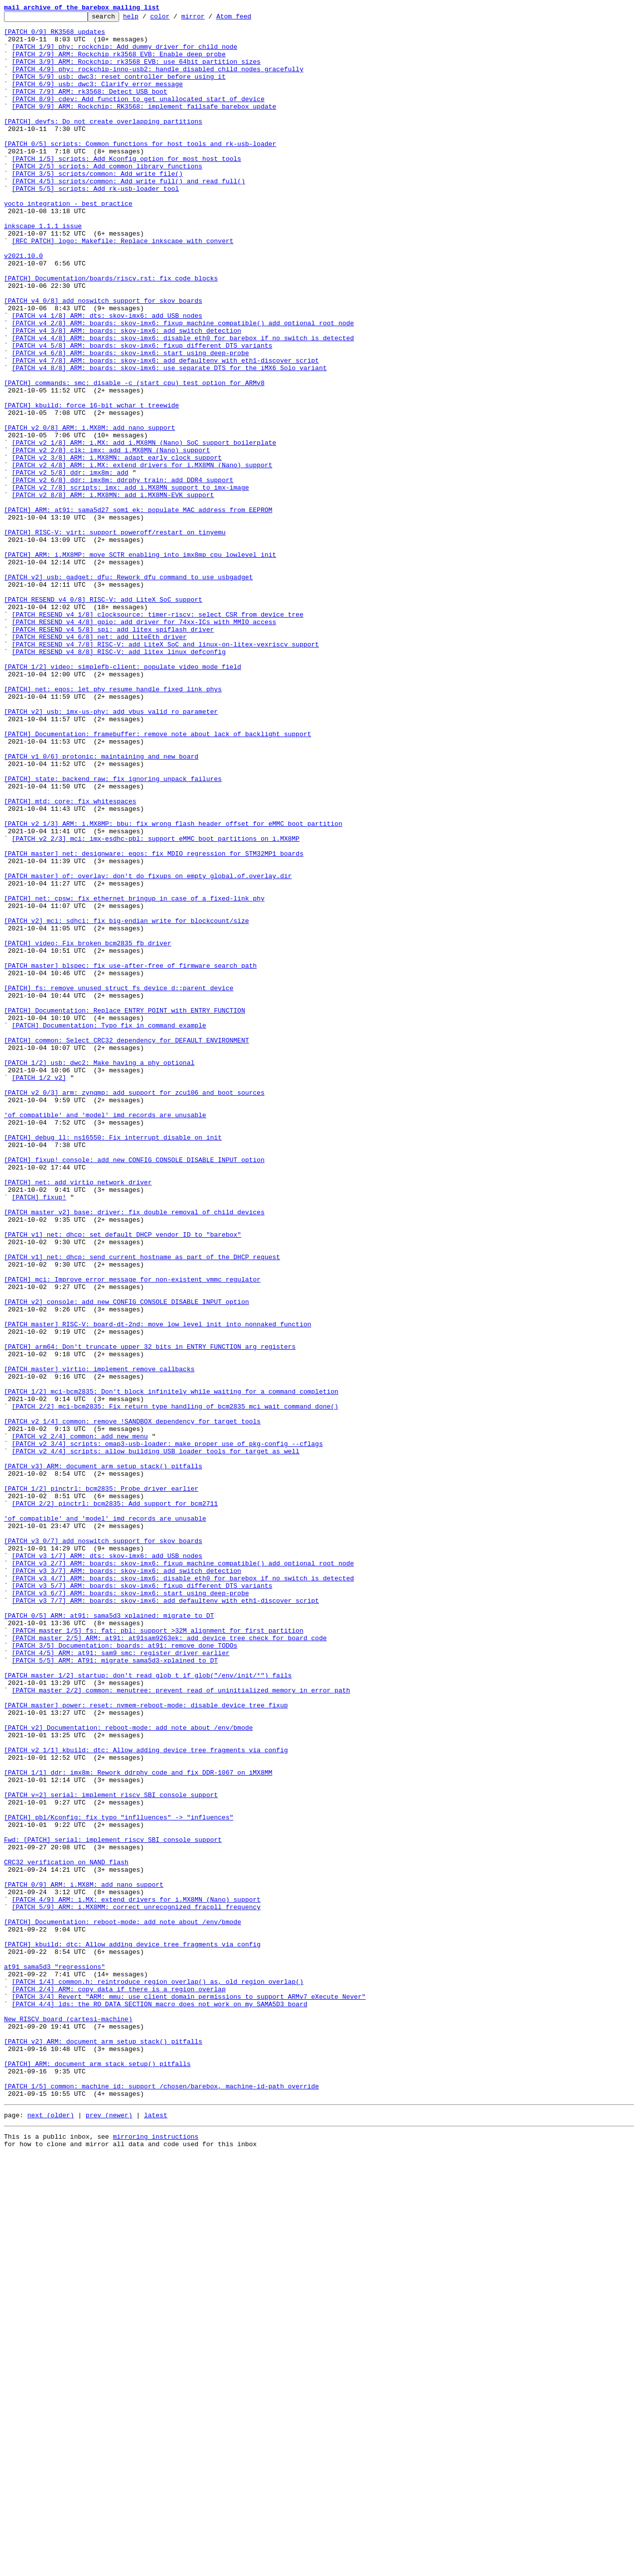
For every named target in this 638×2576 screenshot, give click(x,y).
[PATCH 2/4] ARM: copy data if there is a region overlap (119, 2384)
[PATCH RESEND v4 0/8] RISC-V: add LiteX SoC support (103, 717)
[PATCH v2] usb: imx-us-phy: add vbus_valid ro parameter (111, 851)
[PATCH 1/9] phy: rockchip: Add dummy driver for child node (124, 53)
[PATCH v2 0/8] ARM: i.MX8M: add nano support (89, 511)
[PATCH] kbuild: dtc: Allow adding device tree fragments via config (132, 2330)
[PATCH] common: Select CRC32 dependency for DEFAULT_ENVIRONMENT (126, 1246)
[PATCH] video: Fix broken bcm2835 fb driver (87, 1129)
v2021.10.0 (23, 304)
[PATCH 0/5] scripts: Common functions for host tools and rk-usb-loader (140, 170)
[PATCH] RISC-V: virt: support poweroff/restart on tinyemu (115, 636)
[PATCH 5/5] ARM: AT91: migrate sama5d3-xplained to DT (115, 1990)
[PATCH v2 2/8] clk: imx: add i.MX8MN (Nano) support (111, 537)
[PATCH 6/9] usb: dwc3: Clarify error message (97, 98)
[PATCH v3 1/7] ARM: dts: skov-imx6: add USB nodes (107, 1864)
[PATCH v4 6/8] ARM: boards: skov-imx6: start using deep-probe (130, 421)
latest (155, 2533)
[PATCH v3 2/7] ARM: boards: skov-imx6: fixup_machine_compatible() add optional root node (183, 1873)
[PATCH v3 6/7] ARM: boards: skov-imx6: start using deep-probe (130, 1909)
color (175, 18)
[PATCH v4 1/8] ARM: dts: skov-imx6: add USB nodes (107, 376)
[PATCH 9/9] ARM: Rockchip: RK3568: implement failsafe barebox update (144, 125)
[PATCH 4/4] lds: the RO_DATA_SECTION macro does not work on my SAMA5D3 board (160, 2402)
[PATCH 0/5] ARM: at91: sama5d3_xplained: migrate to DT (109, 1936)
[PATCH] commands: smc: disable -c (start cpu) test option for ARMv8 (134, 457)
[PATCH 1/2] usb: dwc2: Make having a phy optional (99, 1273)
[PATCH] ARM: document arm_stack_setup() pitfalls (97, 2474)
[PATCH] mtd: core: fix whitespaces (70, 959)
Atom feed (249, 18)
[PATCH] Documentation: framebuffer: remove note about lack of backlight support (157, 878)
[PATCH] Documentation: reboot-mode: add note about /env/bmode (122, 2304)
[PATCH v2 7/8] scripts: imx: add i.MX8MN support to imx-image (130, 582)
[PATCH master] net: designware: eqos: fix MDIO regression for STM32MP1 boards (154, 1022)
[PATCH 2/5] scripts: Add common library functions (107, 197)
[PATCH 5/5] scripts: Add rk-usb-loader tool (95, 224)
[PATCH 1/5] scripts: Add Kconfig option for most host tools (126, 188)
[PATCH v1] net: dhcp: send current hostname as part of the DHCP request (142, 1506)
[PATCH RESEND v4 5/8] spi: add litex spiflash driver (113, 753)
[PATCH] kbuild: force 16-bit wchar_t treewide (91, 484)
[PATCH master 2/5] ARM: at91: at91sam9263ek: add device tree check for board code (169, 1963)
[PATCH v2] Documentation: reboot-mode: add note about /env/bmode (128, 2070)
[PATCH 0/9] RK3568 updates (54, 35)
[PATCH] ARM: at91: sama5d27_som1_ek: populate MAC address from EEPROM (138, 609)
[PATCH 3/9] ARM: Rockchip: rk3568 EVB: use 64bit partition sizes (136, 71)
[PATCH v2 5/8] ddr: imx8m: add (70, 564)
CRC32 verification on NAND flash (66, 2232)
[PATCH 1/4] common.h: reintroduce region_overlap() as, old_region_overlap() (158, 2375)
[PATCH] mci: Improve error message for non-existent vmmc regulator (132, 1533)
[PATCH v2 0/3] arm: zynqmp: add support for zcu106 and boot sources (134, 1308)
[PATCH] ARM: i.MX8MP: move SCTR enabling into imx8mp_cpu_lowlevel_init (140, 663)
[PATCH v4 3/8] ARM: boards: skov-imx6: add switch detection (126, 394)
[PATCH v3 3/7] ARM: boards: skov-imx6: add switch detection (126, 1882)
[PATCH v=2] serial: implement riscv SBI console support (111, 2151)
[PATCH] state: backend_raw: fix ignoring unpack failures (113, 932)
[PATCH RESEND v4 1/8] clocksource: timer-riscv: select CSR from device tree (158, 735)
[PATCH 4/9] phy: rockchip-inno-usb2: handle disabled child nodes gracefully (158, 80)
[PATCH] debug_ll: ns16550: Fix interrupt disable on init (113, 1362)
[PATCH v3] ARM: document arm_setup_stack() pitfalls (103, 1757)
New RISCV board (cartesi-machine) (68, 2420)
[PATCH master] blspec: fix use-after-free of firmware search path (130, 1156)
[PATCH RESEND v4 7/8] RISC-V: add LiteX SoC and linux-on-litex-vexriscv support (165, 771)
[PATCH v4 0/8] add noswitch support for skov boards (103, 358)
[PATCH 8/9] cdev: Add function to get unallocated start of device (138, 116)
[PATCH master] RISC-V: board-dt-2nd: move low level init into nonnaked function (157, 1586)
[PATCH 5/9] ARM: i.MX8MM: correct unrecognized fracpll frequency (136, 2286)
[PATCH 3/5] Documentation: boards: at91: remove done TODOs (124, 1972)
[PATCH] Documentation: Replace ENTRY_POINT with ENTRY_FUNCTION (124, 1210)
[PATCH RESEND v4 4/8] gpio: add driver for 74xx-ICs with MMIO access (144, 744)
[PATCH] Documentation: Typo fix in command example (109, 1228)
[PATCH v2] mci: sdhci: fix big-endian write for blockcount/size (126, 1102)
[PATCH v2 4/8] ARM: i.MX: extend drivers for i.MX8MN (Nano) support (142, 555)
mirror (208, 18)
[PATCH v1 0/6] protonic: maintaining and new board (101, 905)
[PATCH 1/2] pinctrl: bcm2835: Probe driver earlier (101, 1784)
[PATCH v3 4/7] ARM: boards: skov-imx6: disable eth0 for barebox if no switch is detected (183, 1891)
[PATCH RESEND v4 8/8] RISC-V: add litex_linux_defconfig (119, 779)
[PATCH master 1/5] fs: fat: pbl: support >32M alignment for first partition (158, 1954)
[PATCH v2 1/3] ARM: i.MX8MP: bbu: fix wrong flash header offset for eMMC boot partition (173, 986)
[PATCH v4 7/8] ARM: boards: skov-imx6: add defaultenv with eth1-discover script (165, 430)
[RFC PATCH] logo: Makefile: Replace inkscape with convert (123, 286)
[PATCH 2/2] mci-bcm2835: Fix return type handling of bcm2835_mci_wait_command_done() (175, 1685)
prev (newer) (109, 2533)
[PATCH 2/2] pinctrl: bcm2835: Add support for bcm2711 (115, 1802)
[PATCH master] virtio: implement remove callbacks (99, 1640)
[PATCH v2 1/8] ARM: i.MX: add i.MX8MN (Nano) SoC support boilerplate (144, 528)
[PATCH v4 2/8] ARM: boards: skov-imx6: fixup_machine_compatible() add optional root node (183, 385)
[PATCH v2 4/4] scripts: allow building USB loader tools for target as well (156, 1739)
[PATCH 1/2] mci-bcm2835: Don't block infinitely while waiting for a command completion (171, 1667)
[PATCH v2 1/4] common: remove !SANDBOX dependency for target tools (132, 1703)
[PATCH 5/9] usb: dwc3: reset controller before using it (119, 89)
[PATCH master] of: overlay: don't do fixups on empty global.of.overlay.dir (148, 1048)
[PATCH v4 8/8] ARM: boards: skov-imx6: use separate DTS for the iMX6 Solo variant (169, 439)
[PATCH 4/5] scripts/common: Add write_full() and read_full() (128, 215)
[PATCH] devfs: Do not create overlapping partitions (103, 143)
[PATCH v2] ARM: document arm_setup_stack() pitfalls (103, 2447)
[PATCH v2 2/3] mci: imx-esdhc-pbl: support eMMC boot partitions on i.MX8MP (156, 1004)
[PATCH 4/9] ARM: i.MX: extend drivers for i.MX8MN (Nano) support (136, 2277)
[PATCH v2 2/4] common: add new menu (80, 1721)
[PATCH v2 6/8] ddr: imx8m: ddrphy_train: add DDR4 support (123, 573)
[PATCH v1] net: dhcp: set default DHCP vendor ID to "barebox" (122, 1479)
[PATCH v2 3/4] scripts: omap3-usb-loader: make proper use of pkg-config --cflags (167, 1730)
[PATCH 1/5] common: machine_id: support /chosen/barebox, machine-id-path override (161, 2501)
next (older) (50, 2533)
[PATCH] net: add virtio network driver (78, 1416)
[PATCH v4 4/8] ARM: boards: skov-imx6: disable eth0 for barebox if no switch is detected (183, 403)
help (146, 18)
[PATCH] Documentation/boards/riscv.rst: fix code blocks (111, 331)
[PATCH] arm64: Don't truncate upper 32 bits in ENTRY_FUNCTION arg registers (150, 1613)
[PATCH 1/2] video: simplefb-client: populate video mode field (122, 797)
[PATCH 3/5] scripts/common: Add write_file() (97, 206)
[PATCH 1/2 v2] (39, 1291)
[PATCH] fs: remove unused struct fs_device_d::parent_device (118, 1183)
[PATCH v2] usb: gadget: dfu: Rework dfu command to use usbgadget (128, 690)
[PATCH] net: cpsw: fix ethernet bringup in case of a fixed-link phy (134, 1075)
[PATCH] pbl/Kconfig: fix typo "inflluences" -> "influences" (118, 2178)
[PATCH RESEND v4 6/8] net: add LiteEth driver (99, 762)
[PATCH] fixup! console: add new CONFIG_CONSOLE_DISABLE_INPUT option (134, 1389)
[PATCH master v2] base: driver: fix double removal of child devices (134, 1452)
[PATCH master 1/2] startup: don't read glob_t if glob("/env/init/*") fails (148, 2008)
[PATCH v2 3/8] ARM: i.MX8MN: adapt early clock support (117, 546)
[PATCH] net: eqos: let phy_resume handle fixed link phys (113, 824)
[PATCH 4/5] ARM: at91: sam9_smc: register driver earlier (121, 1981)
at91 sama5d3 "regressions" (54, 2357)
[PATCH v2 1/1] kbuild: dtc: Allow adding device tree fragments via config (146, 2097)
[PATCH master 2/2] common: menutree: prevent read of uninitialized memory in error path (181, 2026)
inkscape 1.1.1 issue (43, 268)
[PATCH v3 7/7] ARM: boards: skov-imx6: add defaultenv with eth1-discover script (165, 1918)
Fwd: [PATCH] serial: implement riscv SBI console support (113, 2205)
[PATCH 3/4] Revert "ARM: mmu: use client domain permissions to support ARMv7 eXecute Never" (189, 2393)
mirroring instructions (155, 2556)
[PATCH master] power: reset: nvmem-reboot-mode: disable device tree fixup (146, 2044)
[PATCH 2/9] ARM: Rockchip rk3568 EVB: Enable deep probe (119, 62)
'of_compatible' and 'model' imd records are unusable (105, 1335)
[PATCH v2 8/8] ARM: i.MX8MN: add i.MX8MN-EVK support (113, 591)
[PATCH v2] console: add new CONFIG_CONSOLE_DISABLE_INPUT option (126, 1559)
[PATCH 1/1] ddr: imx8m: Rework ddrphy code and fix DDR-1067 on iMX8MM (138, 2124)
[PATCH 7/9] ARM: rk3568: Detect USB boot (89, 107)
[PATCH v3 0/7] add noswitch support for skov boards (103, 1846)
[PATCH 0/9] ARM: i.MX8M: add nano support (83, 2259)
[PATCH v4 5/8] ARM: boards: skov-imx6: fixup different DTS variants (142, 412)
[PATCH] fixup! (39, 1434)
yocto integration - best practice (68, 242)
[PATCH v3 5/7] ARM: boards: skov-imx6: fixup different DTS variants (142, 1900)
